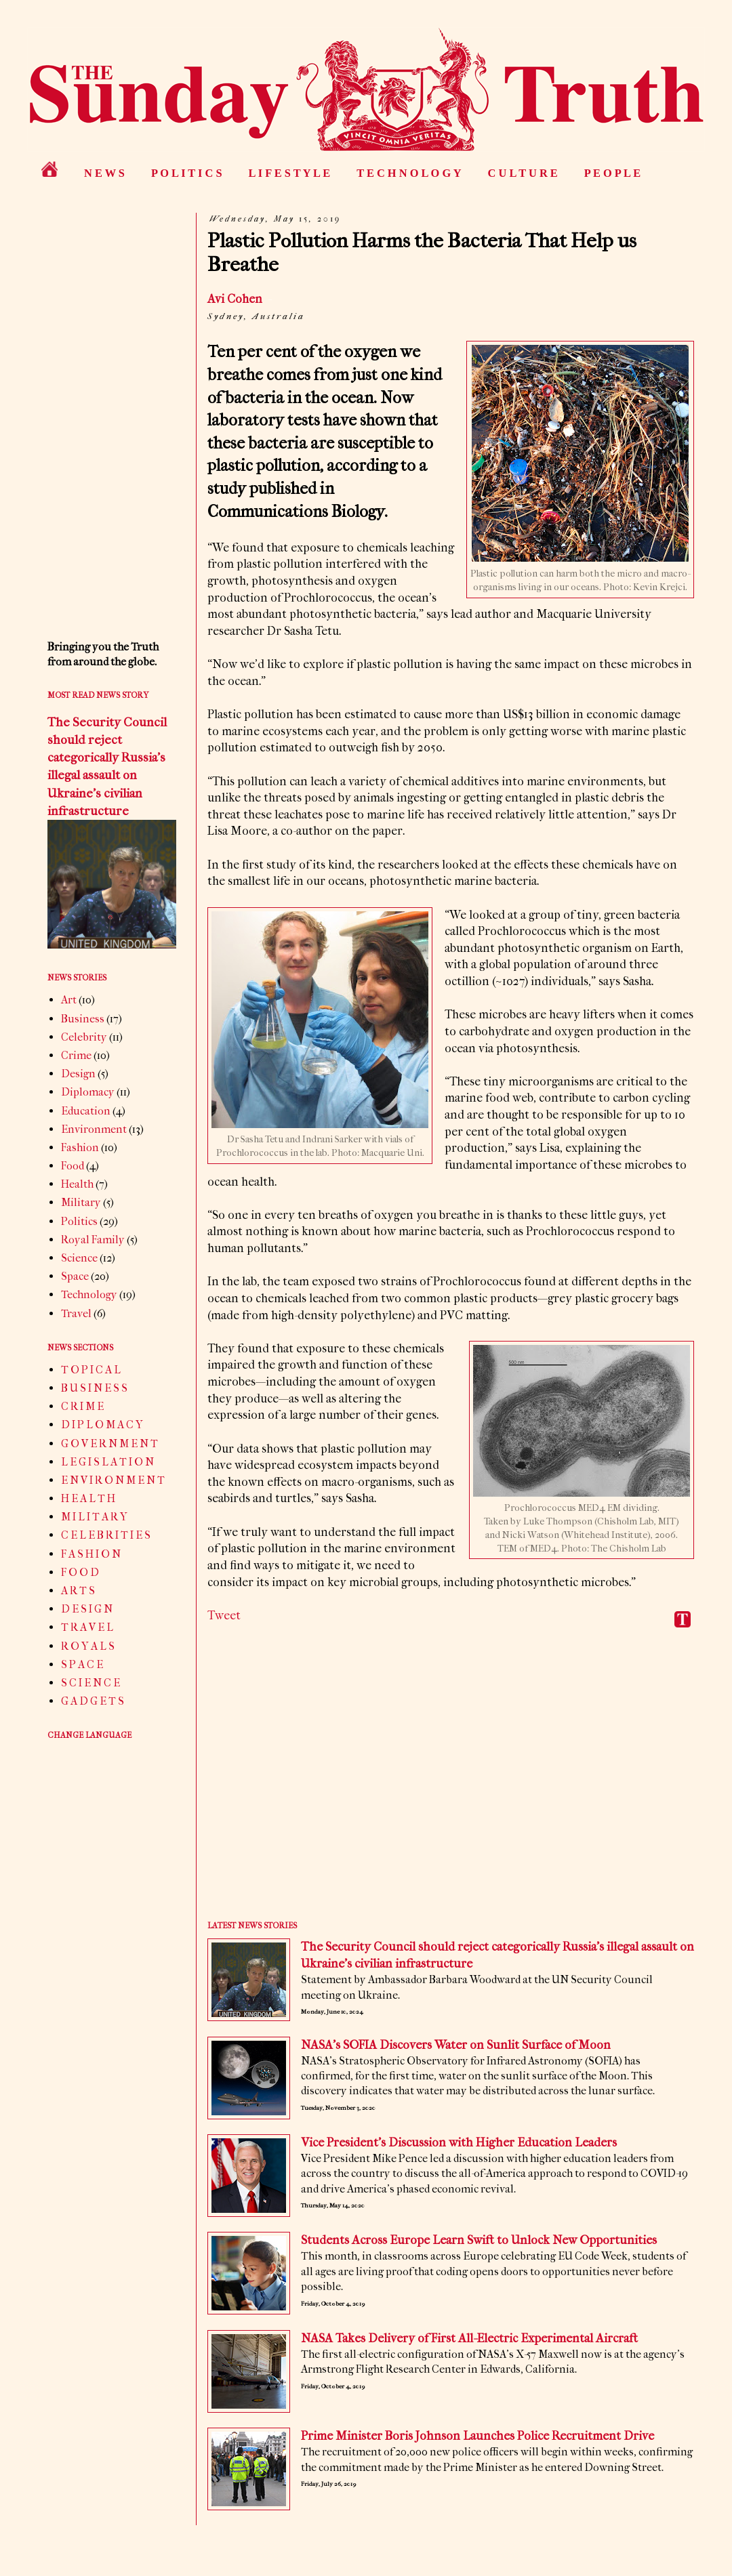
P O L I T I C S (186, 173)
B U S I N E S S (94, 1388)
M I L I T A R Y (94, 1516)
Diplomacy (88, 1091)
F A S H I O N (91, 1553)
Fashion (80, 1147)
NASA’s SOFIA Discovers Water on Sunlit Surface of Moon (456, 2045)
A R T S (78, 1590)
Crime (76, 1055)
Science (79, 1257)
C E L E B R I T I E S (105, 1535)
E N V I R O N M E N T (113, 1480)
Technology (89, 1294)
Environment (94, 1129)
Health (77, 1184)
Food (72, 1165)
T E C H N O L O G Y (409, 173)
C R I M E (82, 1406)
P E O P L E (612, 173)
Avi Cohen (236, 299)
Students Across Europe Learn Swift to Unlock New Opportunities (479, 2240)
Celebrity (84, 1037)
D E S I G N (87, 1608)
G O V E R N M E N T (109, 1443)
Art (69, 999)
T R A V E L (87, 1627)
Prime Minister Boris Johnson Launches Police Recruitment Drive (477, 2436)
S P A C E (82, 1664)
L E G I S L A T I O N (107, 1461)
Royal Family (93, 1239)
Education (85, 1110)
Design (78, 1073)
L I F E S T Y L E (290, 173)
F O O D (80, 1572)
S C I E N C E (90, 1682)
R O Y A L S (88, 1646)
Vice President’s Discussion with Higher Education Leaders (459, 2143)
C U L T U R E (523, 173)
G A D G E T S (92, 1701)
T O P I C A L (91, 1369)
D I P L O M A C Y (102, 1424)
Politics (79, 1221)
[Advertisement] (450, 1784)
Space (75, 1276)
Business (82, 1018)
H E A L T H (88, 1498)
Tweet (224, 1615)
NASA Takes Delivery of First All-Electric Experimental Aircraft (469, 2338)
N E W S (104, 173)
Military (81, 1202)
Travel (76, 1313)
